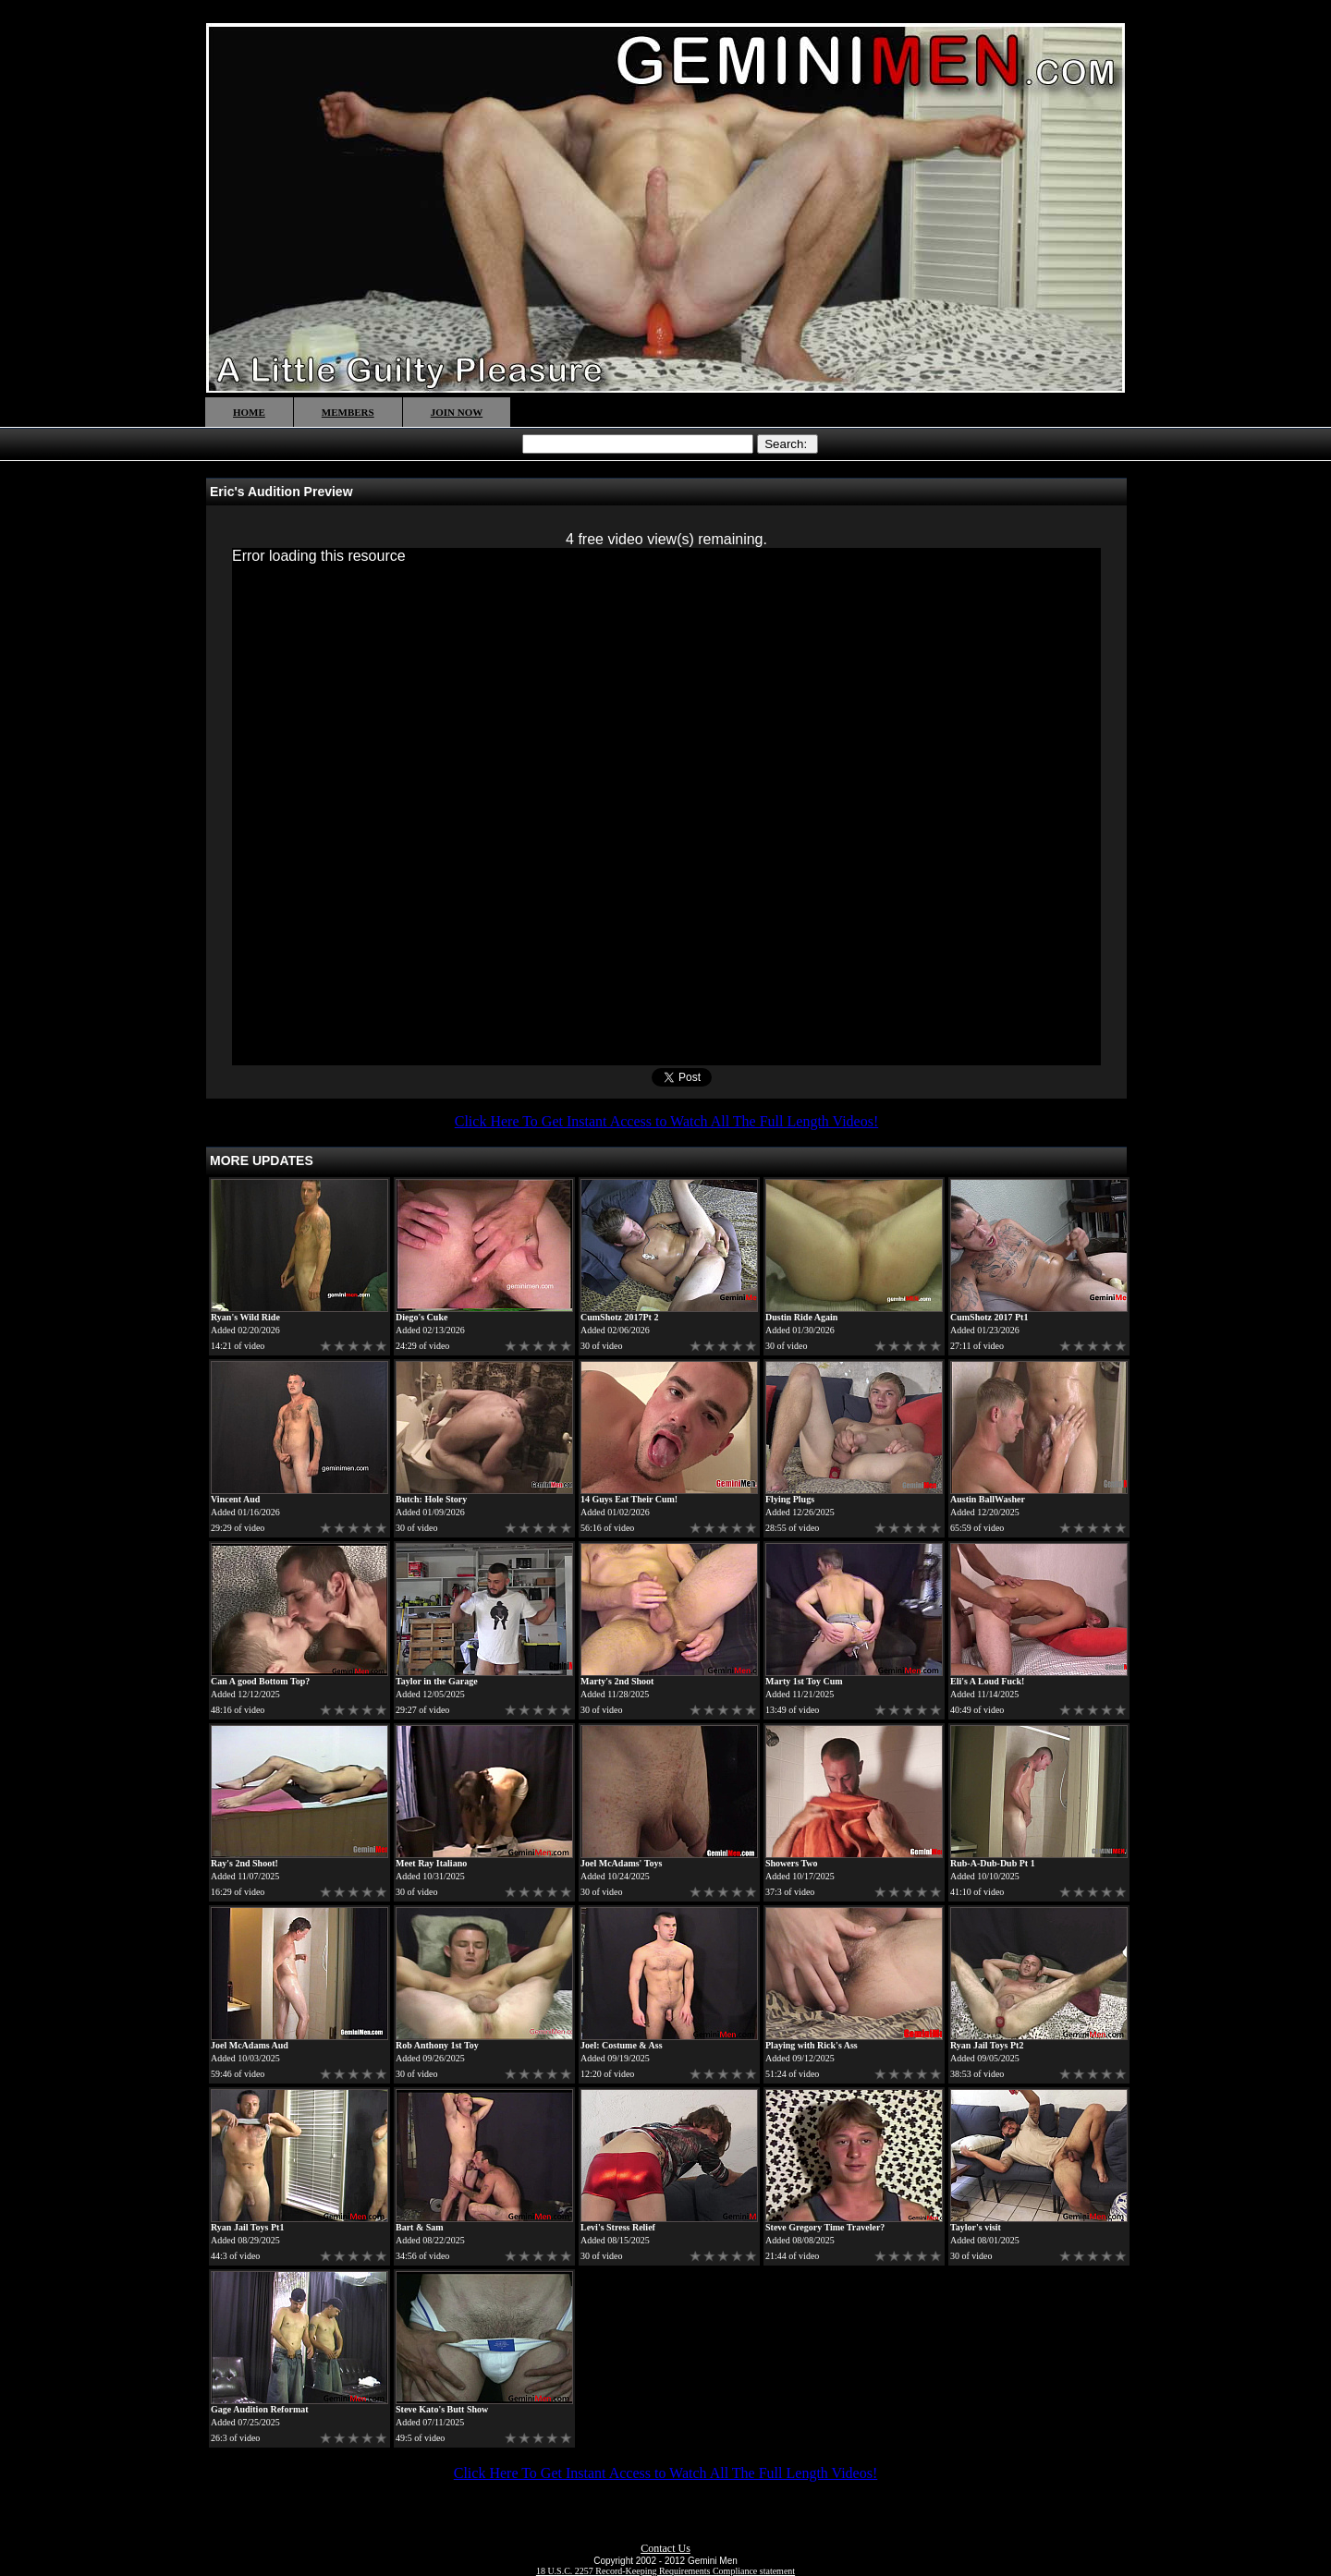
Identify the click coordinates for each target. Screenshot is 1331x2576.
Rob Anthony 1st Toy (437, 2045)
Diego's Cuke (421, 1317)
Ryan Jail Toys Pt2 (986, 2045)
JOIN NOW (457, 412)
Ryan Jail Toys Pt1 (247, 2227)
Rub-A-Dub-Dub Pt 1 (992, 1863)
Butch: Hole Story (431, 1499)
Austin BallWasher (987, 1499)
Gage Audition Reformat (260, 2409)
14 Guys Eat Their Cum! (629, 1499)
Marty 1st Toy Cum (804, 1681)
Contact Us (665, 2548)
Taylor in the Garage (437, 1681)
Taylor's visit (975, 2227)
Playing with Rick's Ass (811, 2045)
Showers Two (791, 1863)
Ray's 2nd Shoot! (244, 1863)
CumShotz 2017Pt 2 (619, 1317)
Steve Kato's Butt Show (442, 2409)
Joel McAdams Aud (249, 2045)
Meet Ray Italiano (431, 1863)
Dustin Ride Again (801, 1317)
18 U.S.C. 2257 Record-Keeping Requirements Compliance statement (665, 2571)
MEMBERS (348, 412)
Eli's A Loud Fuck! (987, 1681)
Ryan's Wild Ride (245, 1317)
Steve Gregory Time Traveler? (825, 2227)
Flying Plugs (789, 1499)
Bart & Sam (420, 2227)
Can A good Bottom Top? (260, 1681)
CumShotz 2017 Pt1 (989, 1317)
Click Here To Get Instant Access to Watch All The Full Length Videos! (666, 1121)
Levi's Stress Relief (617, 2227)
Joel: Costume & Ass (621, 2045)
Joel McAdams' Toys (621, 1863)
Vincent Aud (235, 1499)
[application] (666, 806)
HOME (249, 412)
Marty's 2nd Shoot (616, 1681)
